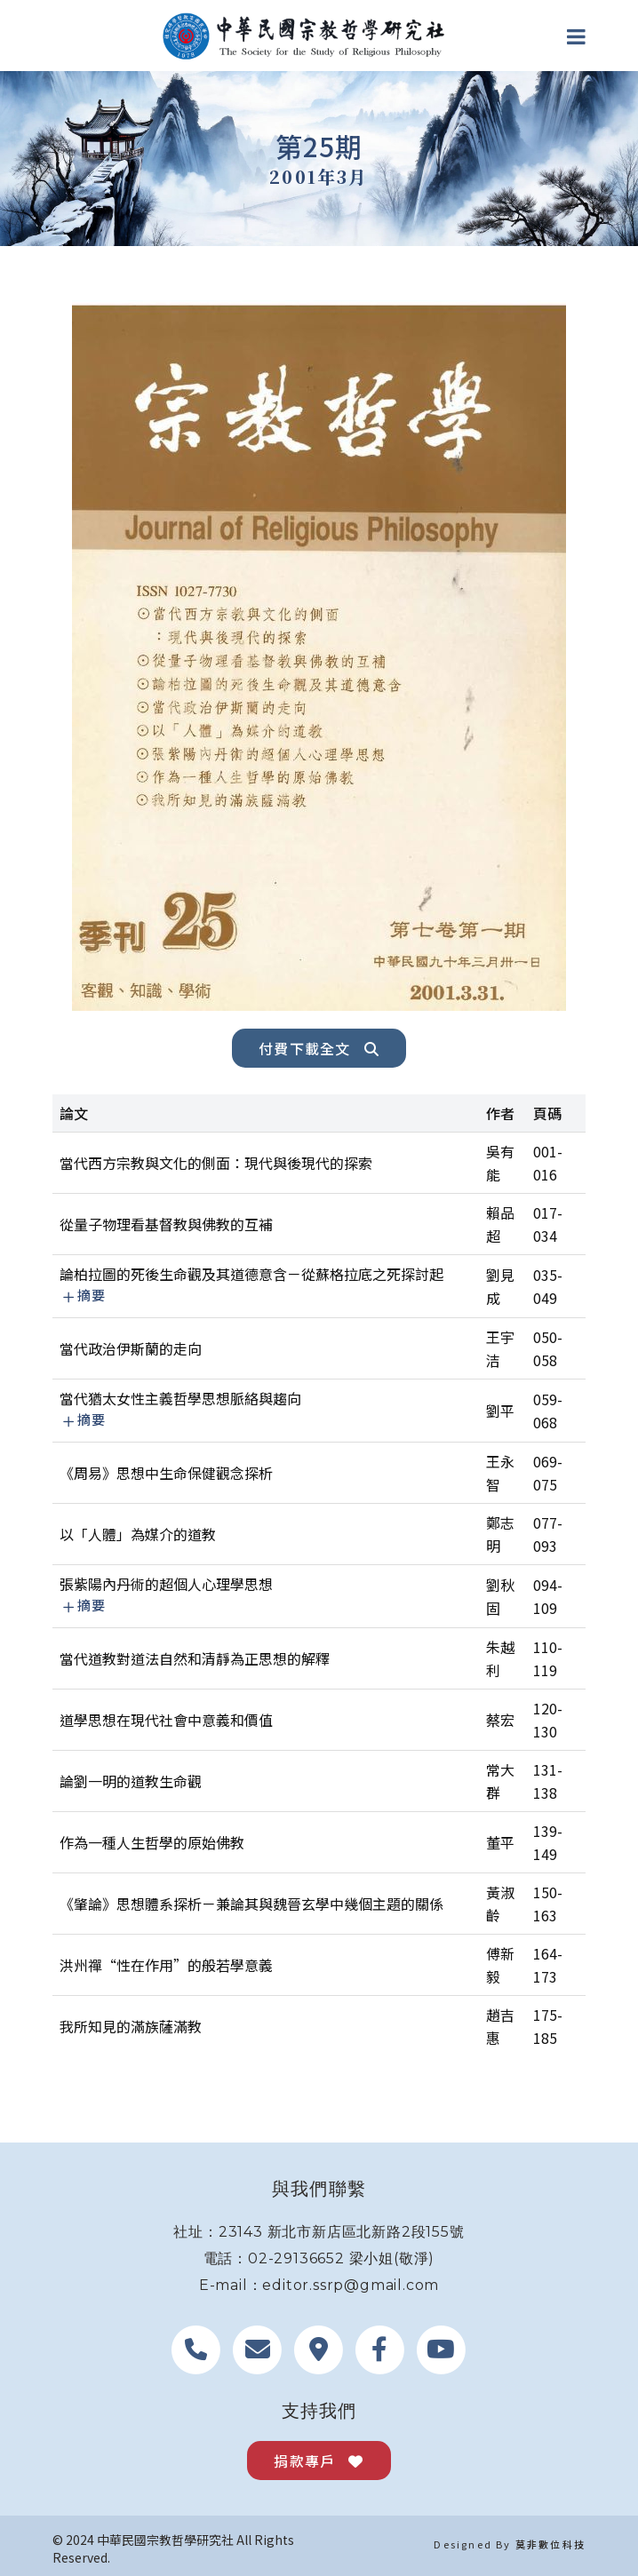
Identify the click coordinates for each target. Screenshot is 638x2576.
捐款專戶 (318, 2460)
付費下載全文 (319, 1048)
